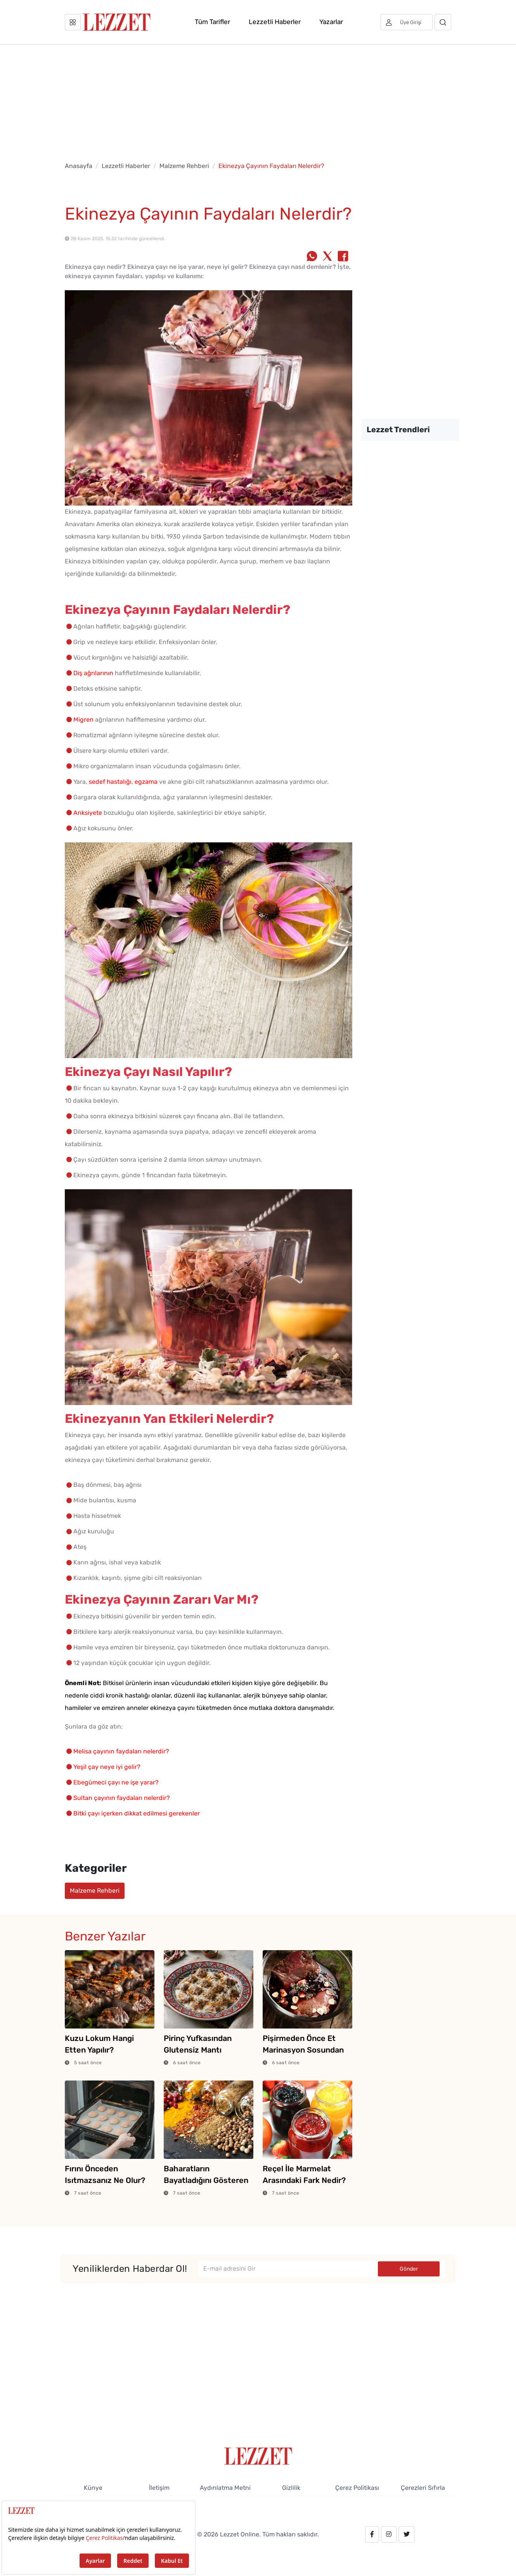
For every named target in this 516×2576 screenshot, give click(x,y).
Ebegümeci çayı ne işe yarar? (116, 1782)
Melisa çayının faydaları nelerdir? (121, 1751)
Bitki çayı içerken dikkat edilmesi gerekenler (136, 1813)
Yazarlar (331, 22)
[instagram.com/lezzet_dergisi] (389, 2534)
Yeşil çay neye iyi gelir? (106, 1766)
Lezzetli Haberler (275, 22)
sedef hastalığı (110, 781)
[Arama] (443, 22)
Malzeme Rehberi (184, 166)
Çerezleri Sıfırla (423, 2487)
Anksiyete (87, 812)
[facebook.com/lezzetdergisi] (372, 2534)
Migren (83, 719)
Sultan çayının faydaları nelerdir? (121, 1798)
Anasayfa (78, 166)
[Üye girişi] (407, 22)
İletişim (159, 2487)
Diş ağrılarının (93, 673)
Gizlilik (291, 2487)
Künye (93, 2487)
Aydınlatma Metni (225, 2487)
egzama (146, 781)
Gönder (409, 2269)
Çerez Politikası (357, 2487)
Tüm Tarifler (212, 22)
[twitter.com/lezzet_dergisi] (406, 2534)
